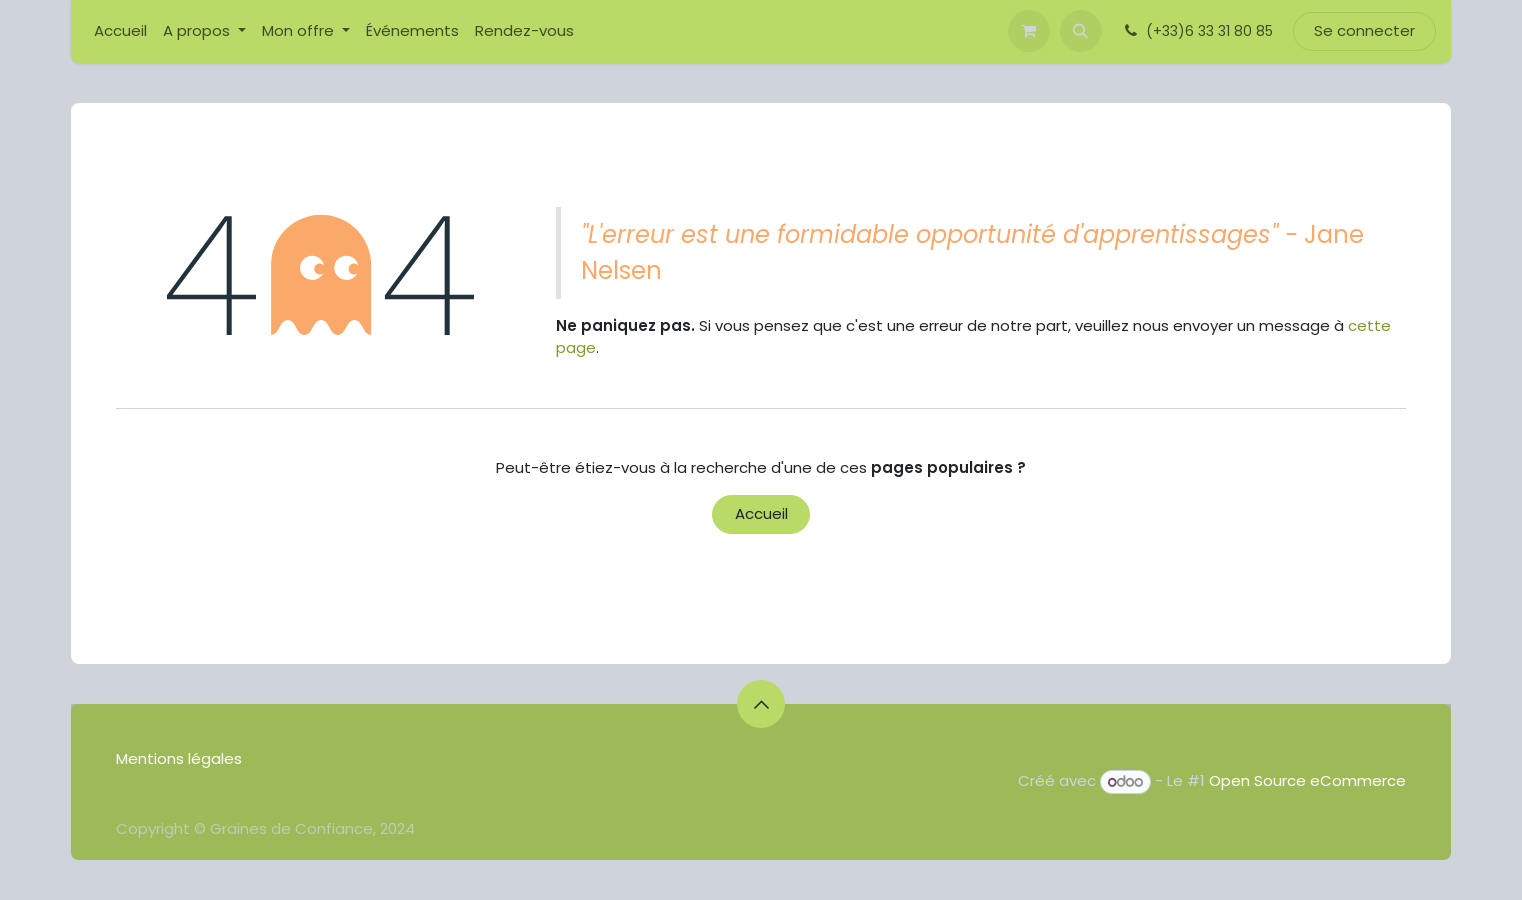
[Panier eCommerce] (1029, 31)
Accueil (761, 513)
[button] (1081, 31)
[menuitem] (120, 31)
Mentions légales (181, 758)
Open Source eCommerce (1307, 781)
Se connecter (1364, 30)
